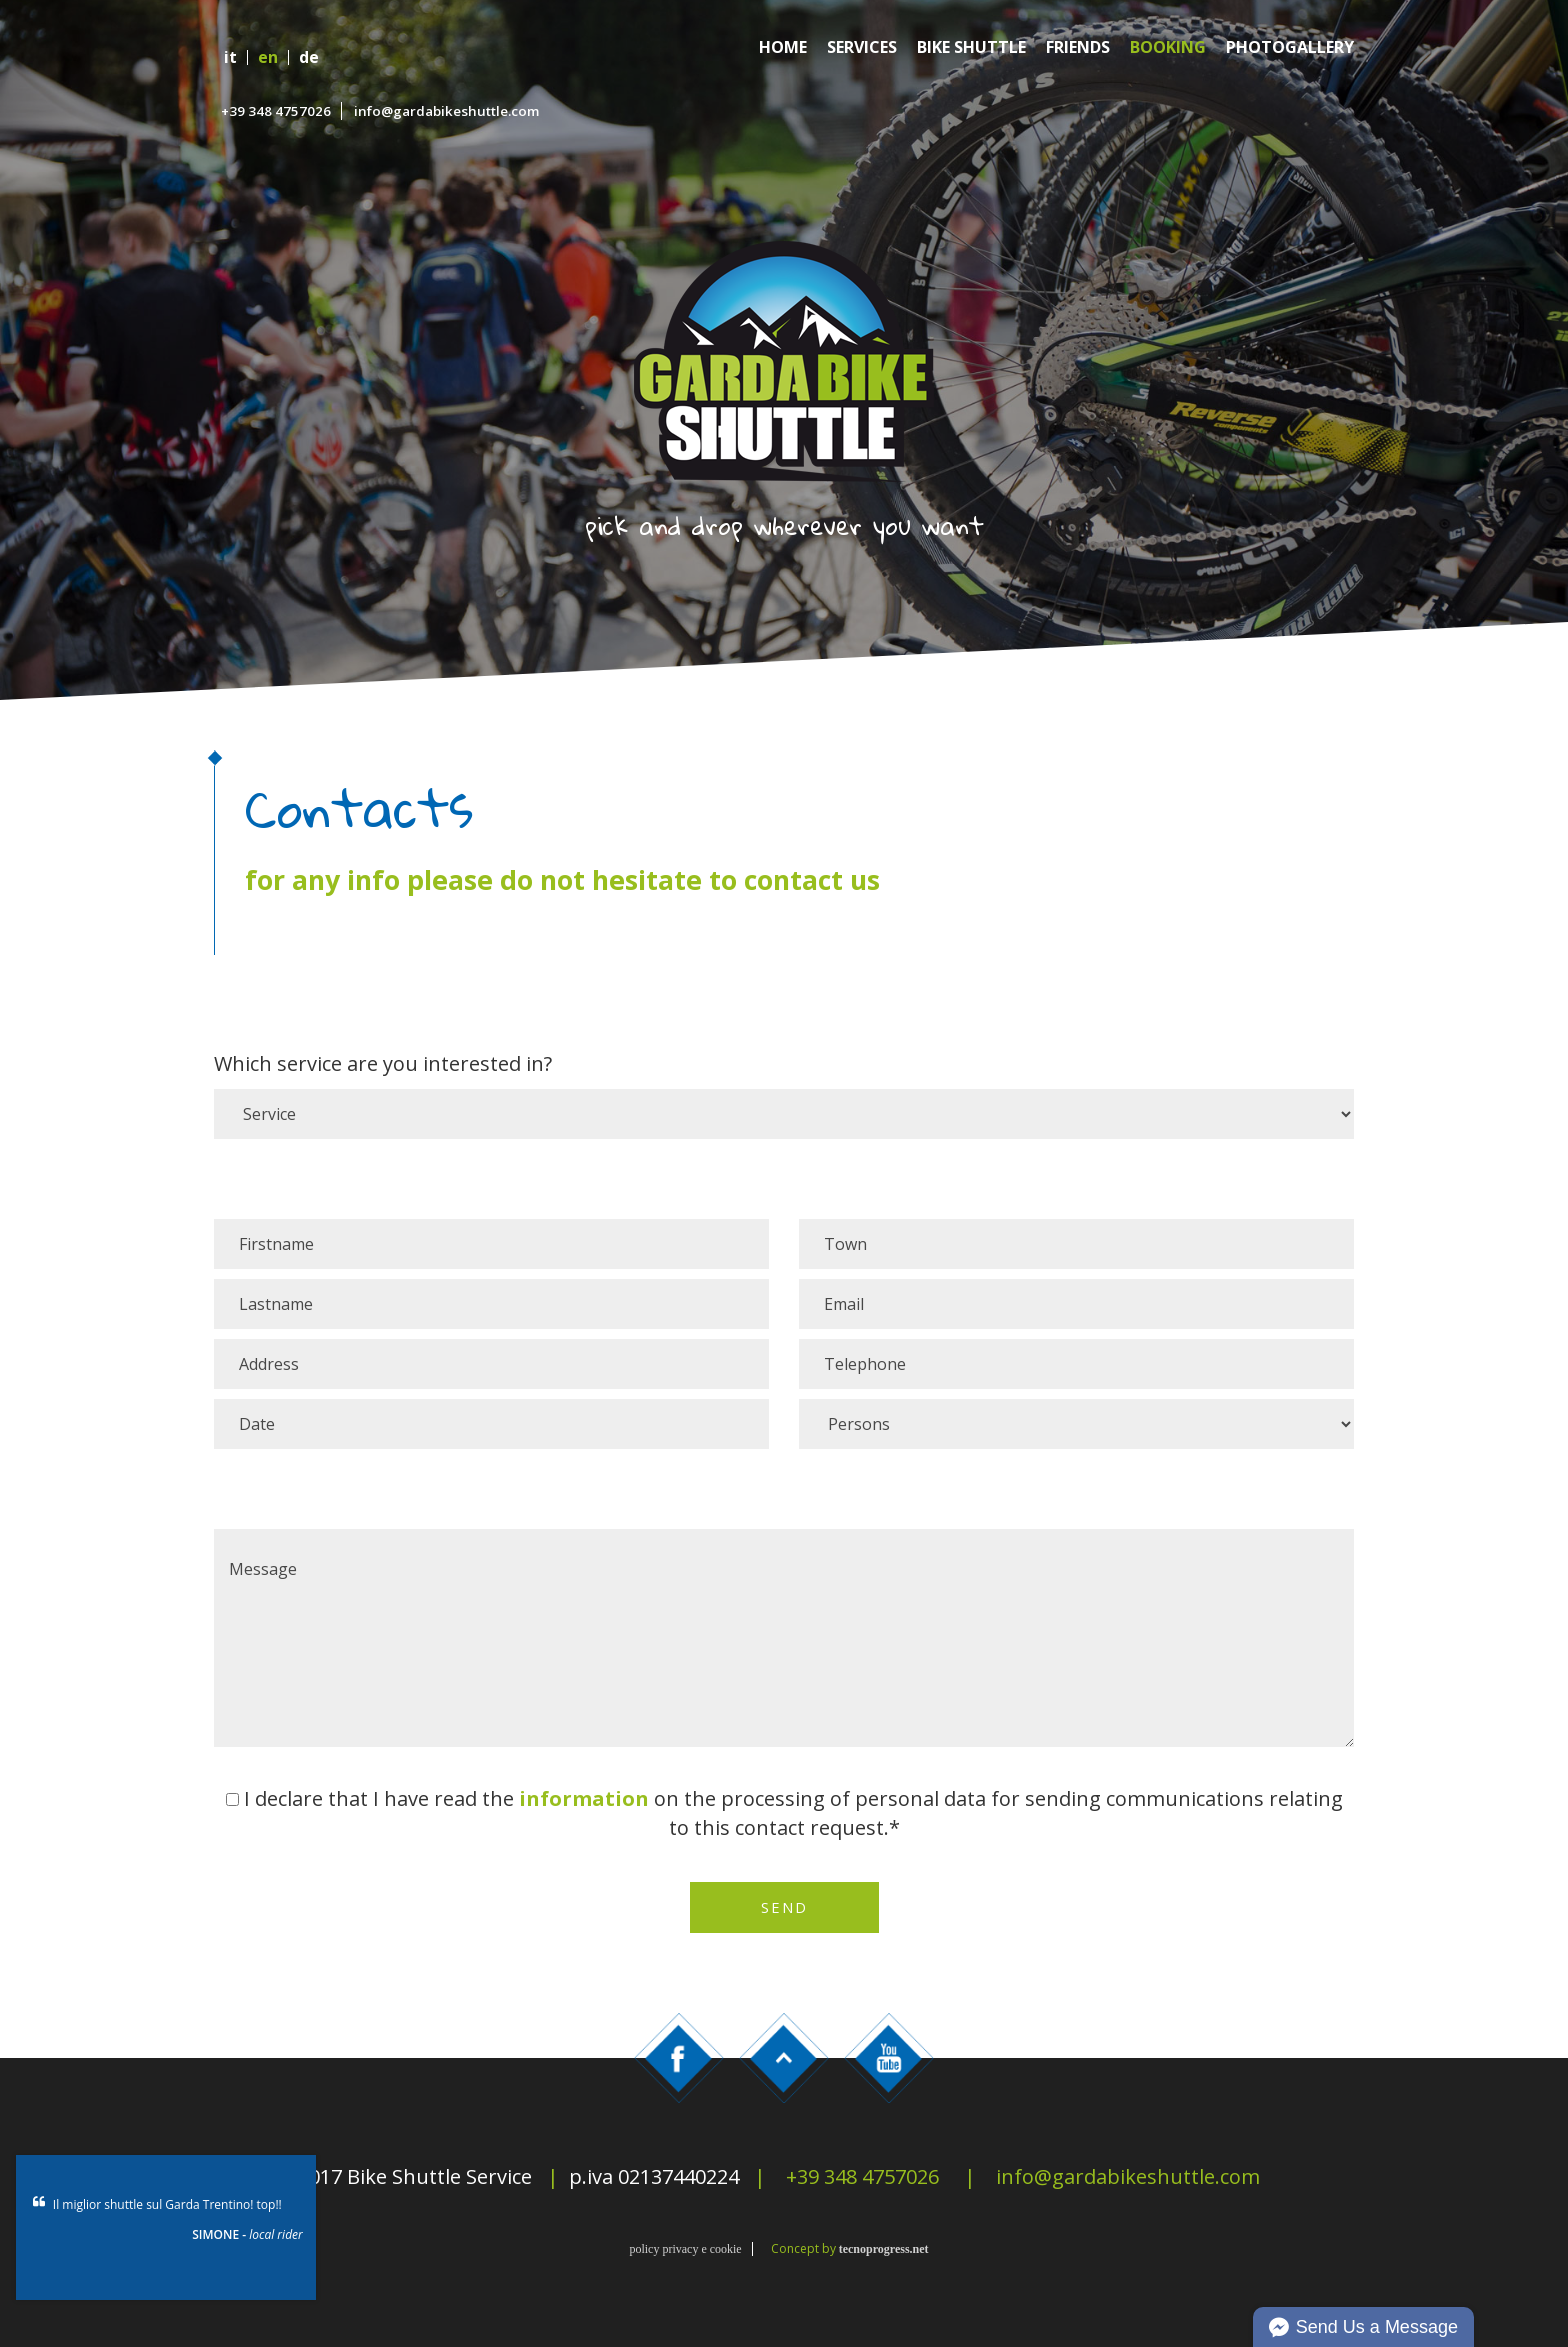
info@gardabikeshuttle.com (446, 111)
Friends (1078, 47)
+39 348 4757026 (276, 111)
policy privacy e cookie (685, 2249)
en (268, 57)
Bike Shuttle (971, 47)
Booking (1168, 47)
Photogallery (1290, 47)
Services (862, 47)
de (309, 57)
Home (783, 47)
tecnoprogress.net (884, 2249)
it (230, 57)
